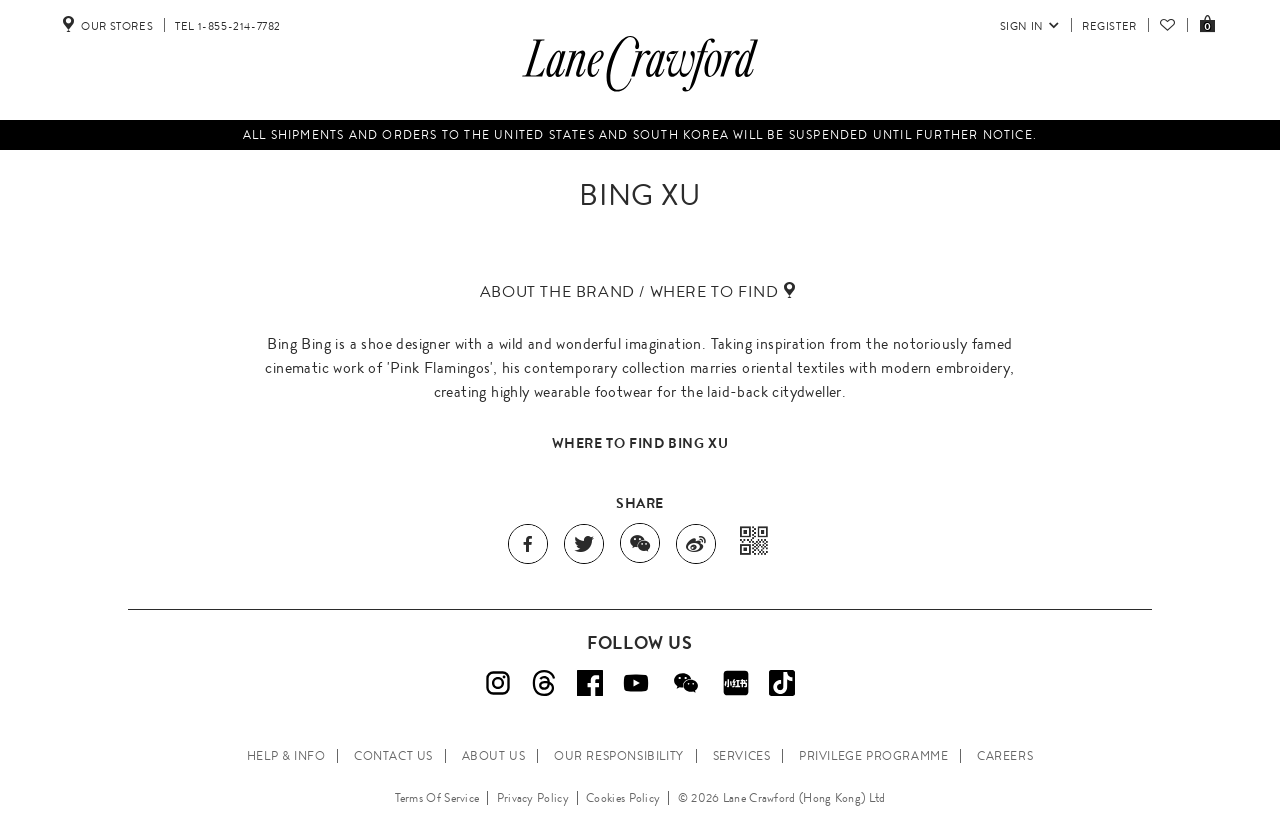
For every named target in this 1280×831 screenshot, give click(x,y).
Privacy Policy (533, 798)
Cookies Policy (623, 798)
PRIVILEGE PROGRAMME (873, 756)
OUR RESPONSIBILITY (619, 756)
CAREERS (1005, 756)
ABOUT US (494, 756)
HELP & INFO (286, 756)
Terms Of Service (437, 798)
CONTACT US (393, 756)
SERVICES (742, 756)
